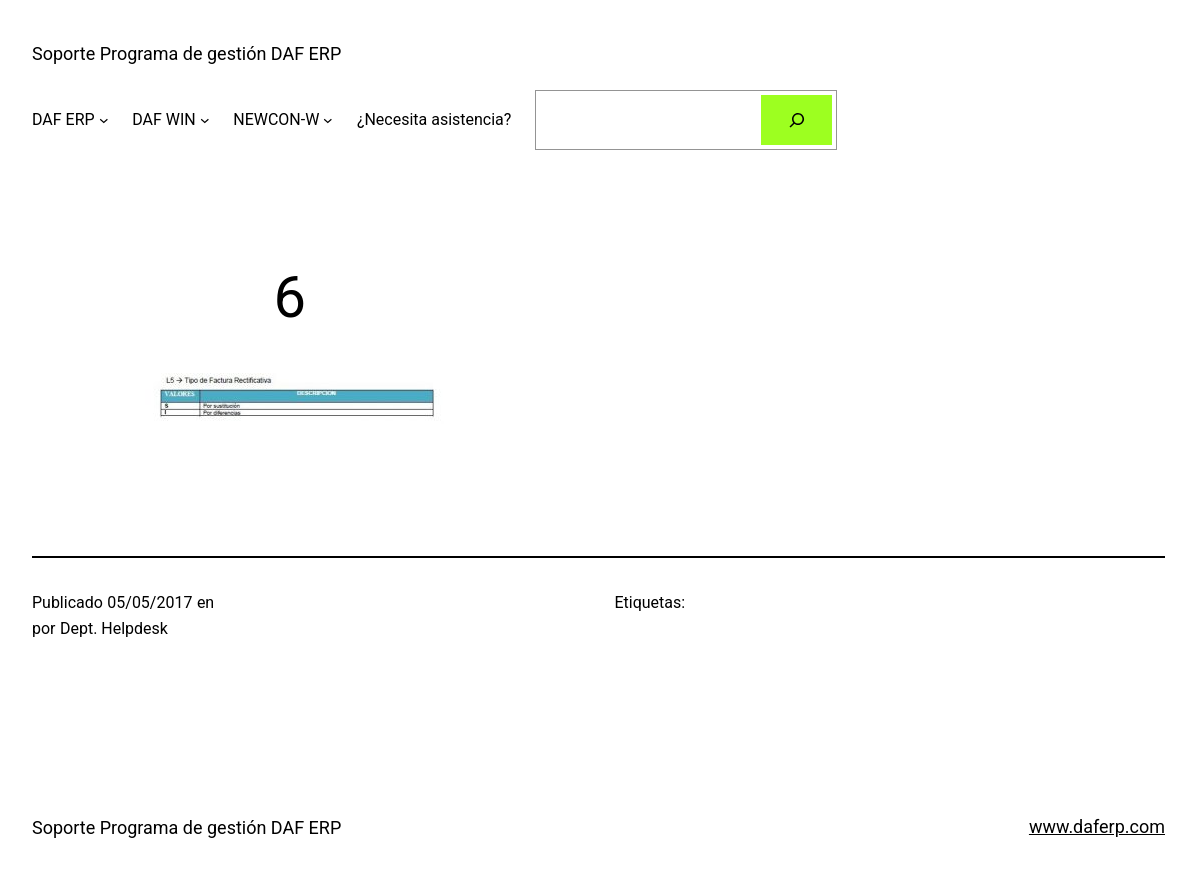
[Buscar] (796, 119)
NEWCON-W (276, 119)
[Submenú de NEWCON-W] (328, 120)
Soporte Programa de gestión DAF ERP (186, 53)
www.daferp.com (1097, 826)
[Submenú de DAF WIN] (205, 120)
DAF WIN (164, 119)
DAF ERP (63, 119)
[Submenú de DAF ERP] (104, 120)
